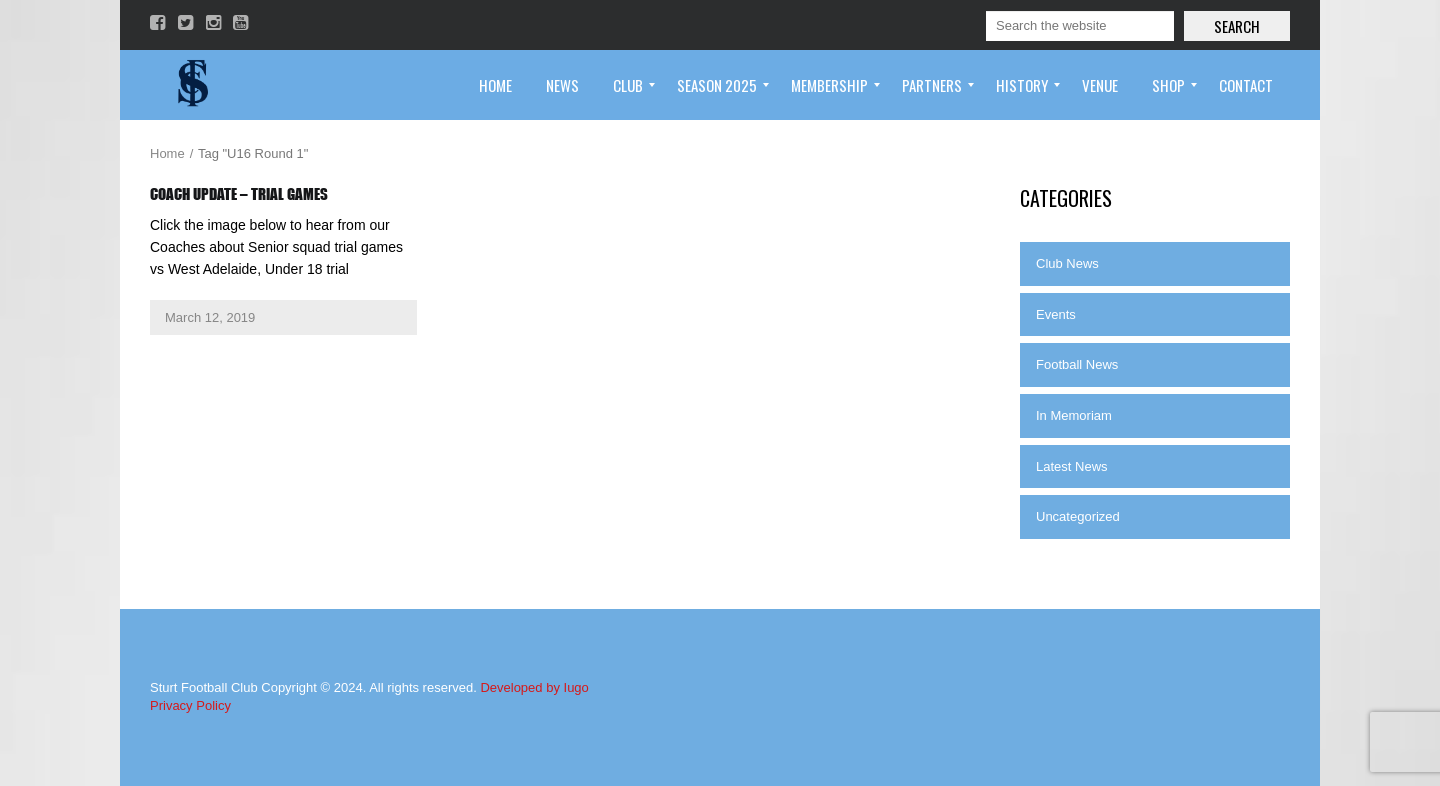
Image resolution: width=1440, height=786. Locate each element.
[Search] (1080, 26)
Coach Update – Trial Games (239, 194)
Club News (1067, 263)
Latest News (1072, 466)
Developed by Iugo (534, 687)
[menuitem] (495, 85)
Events (1056, 314)
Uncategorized (1078, 516)
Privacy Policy (190, 705)
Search (1237, 26)
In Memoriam (1074, 415)
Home (167, 153)
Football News (1077, 364)
